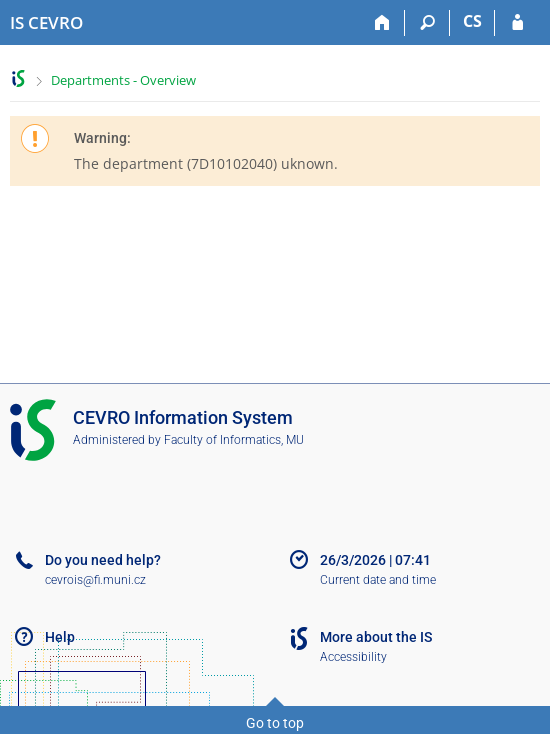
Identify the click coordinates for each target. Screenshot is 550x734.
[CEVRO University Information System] (46, 23)
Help (60, 637)
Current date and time (378, 580)
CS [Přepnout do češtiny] (472, 21)
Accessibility (353, 657)
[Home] (382, 23)
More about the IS (376, 637)
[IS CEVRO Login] (517, 23)
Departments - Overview (123, 80)
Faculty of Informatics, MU (234, 440)
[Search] (427, 23)
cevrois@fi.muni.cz (95, 580)
